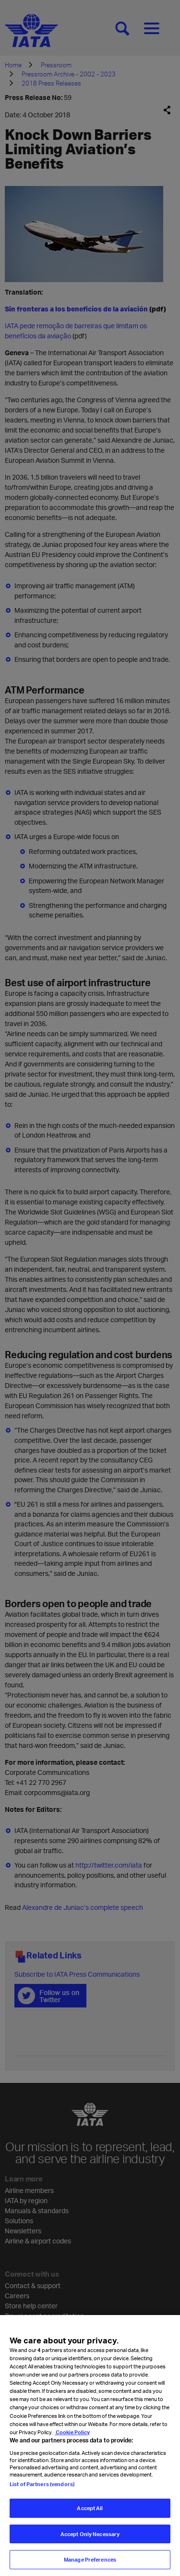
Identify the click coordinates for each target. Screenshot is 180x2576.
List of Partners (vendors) (42, 2492)
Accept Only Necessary (90, 2542)
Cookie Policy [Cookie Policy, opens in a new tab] (72, 2440)
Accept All (90, 2516)
